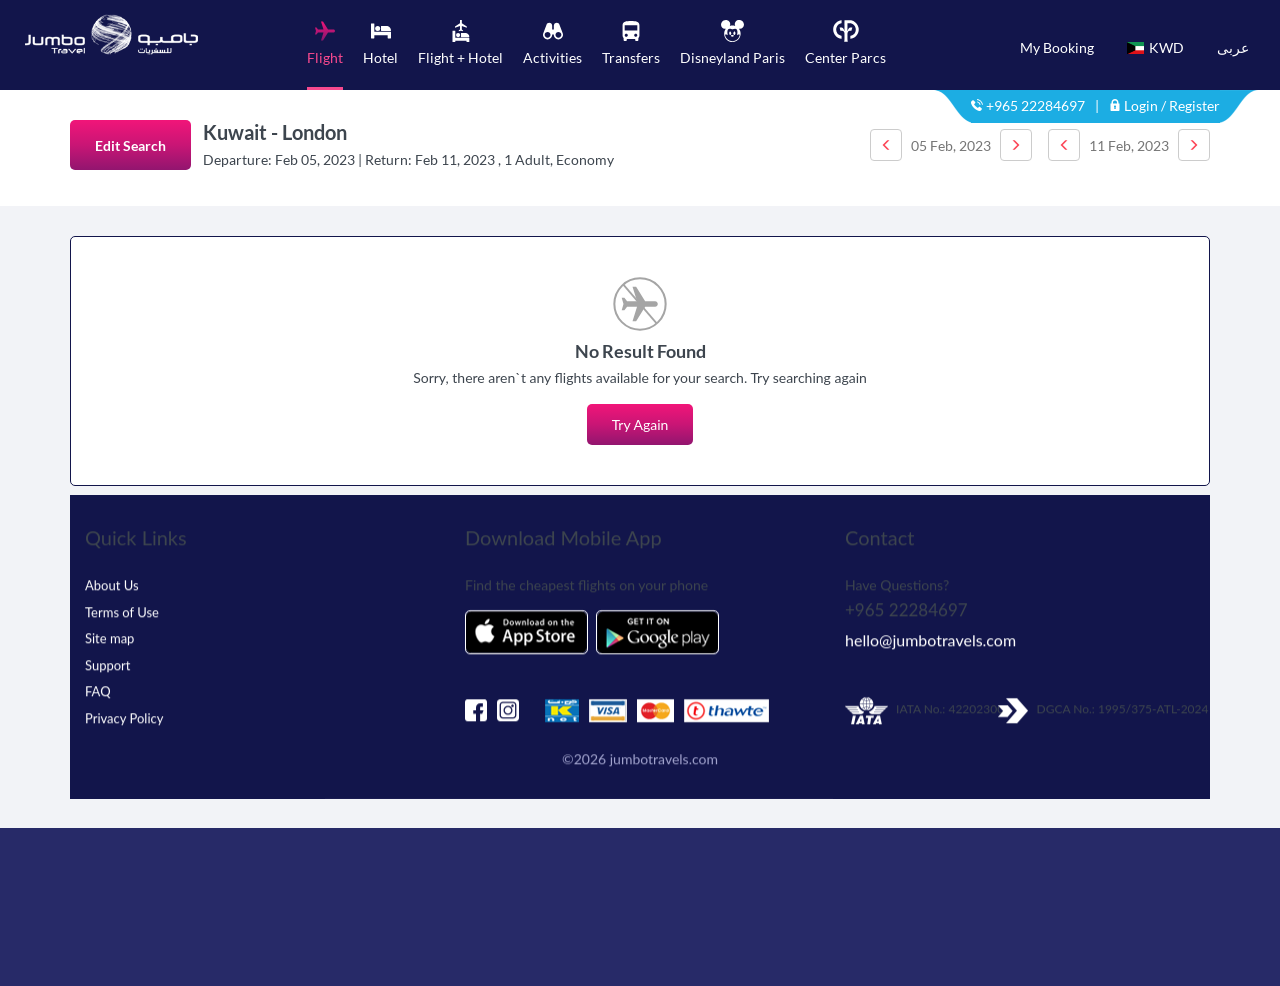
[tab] (325, 55)
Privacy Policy (124, 723)
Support (108, 670)
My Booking (1057, 47)
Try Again (640, 424)
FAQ (98, 697)
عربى (1233, 47)
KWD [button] (1155, 47)
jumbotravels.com (664, 764)
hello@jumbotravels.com (930, 645)
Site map (109, 644)
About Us (112, 591)
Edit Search (130, 145)
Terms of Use (122, 617)
